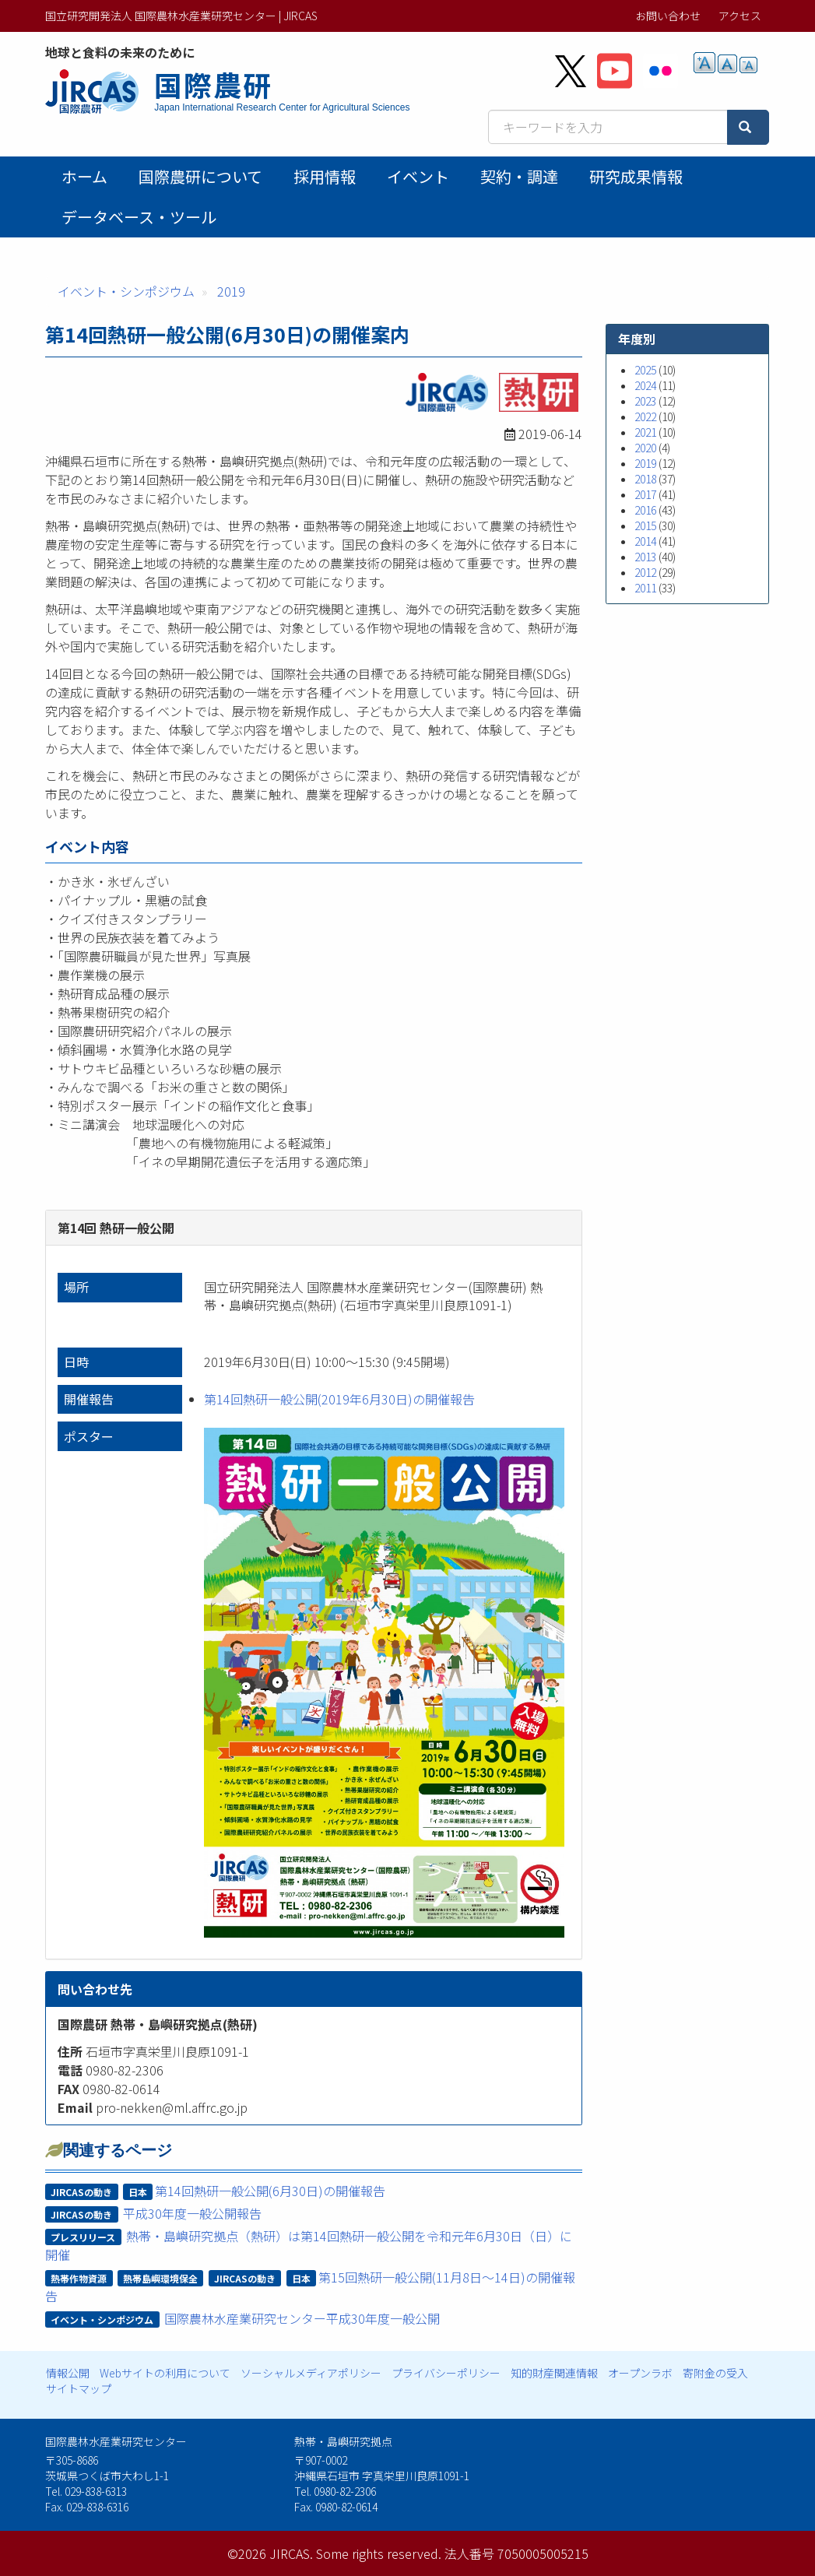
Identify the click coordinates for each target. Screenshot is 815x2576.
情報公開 (68, 2373)
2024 (645, 385)
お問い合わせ (668, 15)
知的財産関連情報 (554, 2373)
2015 (645, 525)
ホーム (84, 176)
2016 (645, 510)
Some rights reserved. (378, 2553)
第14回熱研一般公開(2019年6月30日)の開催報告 (339, 1399)
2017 (645, 494)
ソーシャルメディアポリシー (311, 2373)
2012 (645, 572)
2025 (645, 370)
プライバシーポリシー (446, 2373)
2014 (645, 541)
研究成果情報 (636, 176)
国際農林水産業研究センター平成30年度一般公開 (302, 2318)
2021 (645, 432)
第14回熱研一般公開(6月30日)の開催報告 (270, 2190)
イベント (418, 176)
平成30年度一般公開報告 (192, 2213)
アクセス (739, 15)
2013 (645, 556)
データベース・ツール (138, 217)
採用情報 (324, 176)
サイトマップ (78, 2388)
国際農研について (200, 176)
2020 (645, 447)
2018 (645, 479)
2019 (231, 291)
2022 (645, 416)
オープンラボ (640, 2373)
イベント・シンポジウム (126, 291)
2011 (645, 588)
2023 (645, 401)
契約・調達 (519, 176)
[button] (384, 1683)
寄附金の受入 (715, 2373)
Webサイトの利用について (165, 2373)
